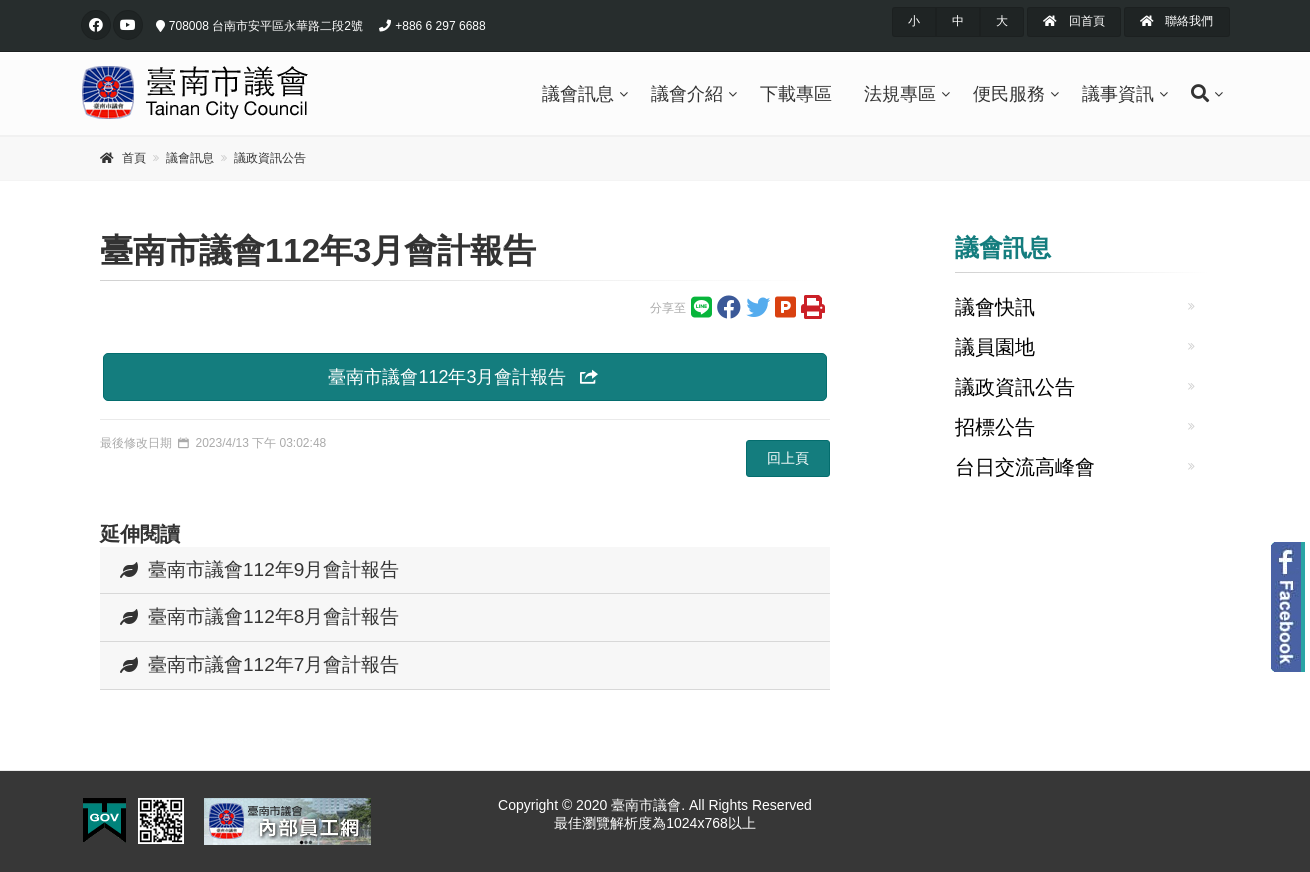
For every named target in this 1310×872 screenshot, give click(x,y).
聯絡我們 (1176, 21)
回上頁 (788, 458)
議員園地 (995, 347)
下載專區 (796, 94)
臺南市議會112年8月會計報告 (259, 616)
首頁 (134, 158)
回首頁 (1073, 21)
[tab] (465, 571)
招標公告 (995, 427)
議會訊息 (578, 94)
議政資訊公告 (270, 158)
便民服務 (1009, 94)
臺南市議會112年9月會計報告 (259, 569)
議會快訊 (995, 307)
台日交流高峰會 (1025, 467)
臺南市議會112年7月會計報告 (259, 664)
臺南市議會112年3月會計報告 (464, 377)
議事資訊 (1118, 94)
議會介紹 (687, 94)
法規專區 (900, 94)
